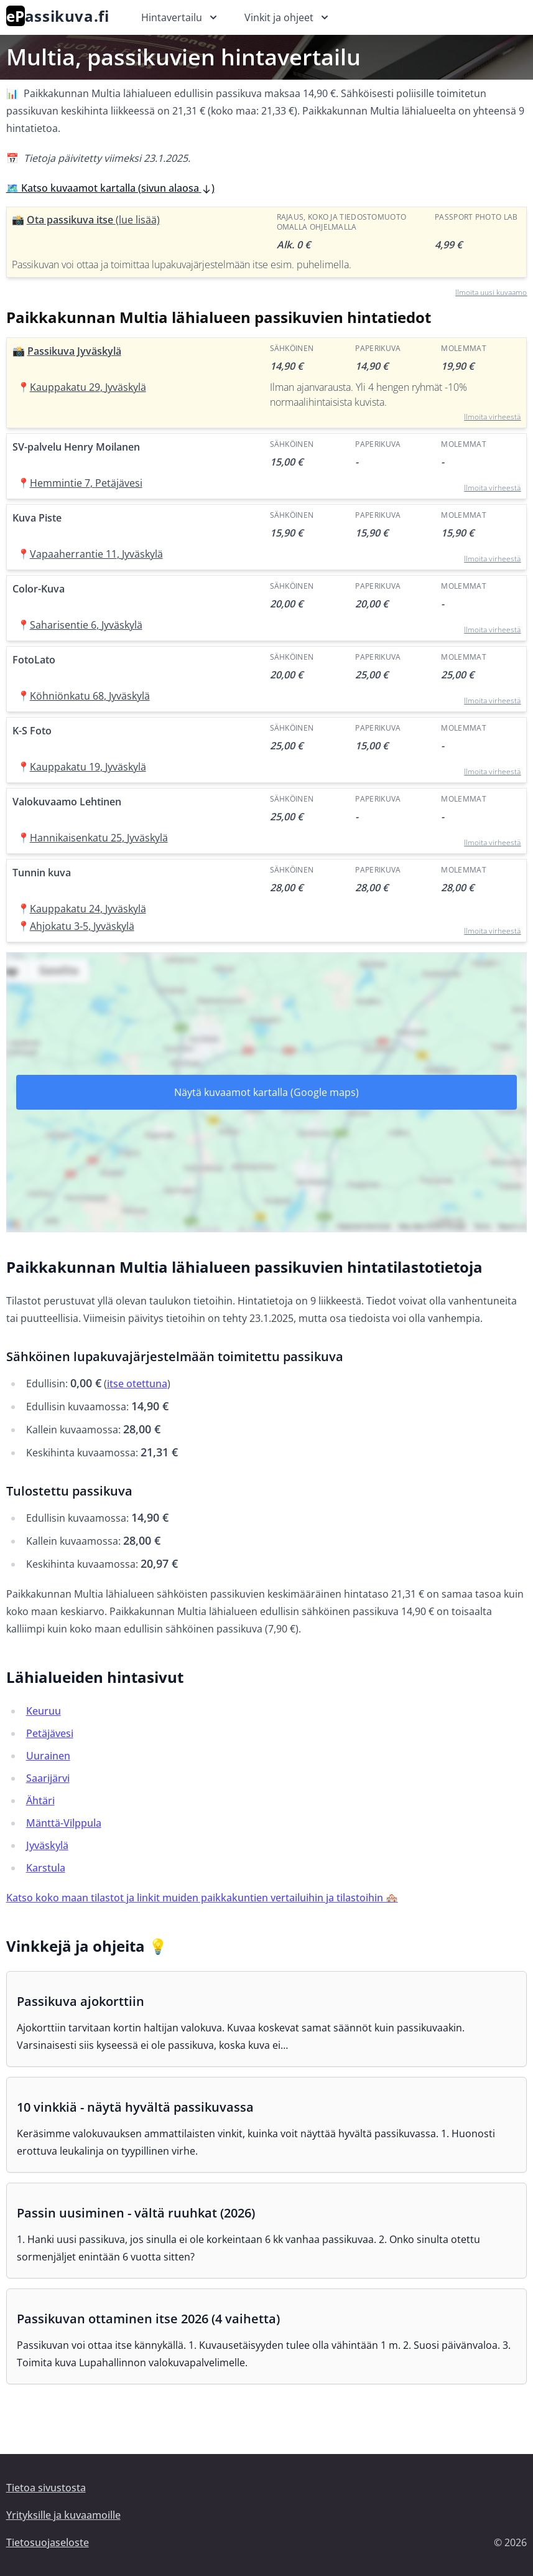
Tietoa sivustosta (46, 2487)
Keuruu (43, 1711)
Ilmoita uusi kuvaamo (491, 292)
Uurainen (48, 1756)
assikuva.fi (57, 16)
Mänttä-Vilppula (63, 1823)
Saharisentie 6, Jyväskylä (86, 625)
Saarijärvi (48, 1778)
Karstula (45, 1868)
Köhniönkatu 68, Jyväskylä (90, 696)
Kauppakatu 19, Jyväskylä (88, 767)
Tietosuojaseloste (47, 2542)
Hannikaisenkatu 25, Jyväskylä (99, 838)
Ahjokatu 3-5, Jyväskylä (82, 926)
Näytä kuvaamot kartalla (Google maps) (266, 1092)
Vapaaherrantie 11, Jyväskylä (96, 554)
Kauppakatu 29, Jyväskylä (88, 387)
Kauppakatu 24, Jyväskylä (88, 909)
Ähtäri (40, 1800)
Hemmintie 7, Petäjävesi (86, 483)
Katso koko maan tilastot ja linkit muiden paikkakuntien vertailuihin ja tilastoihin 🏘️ (202, 1897)
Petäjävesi (49, 1733)
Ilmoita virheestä (492, 416)
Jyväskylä (47, 1845)
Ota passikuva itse (93, 220)
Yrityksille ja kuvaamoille (63, 2515)
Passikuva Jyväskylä (74, 351)
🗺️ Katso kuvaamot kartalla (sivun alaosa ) (110, 188)
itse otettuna (137, 1383)
